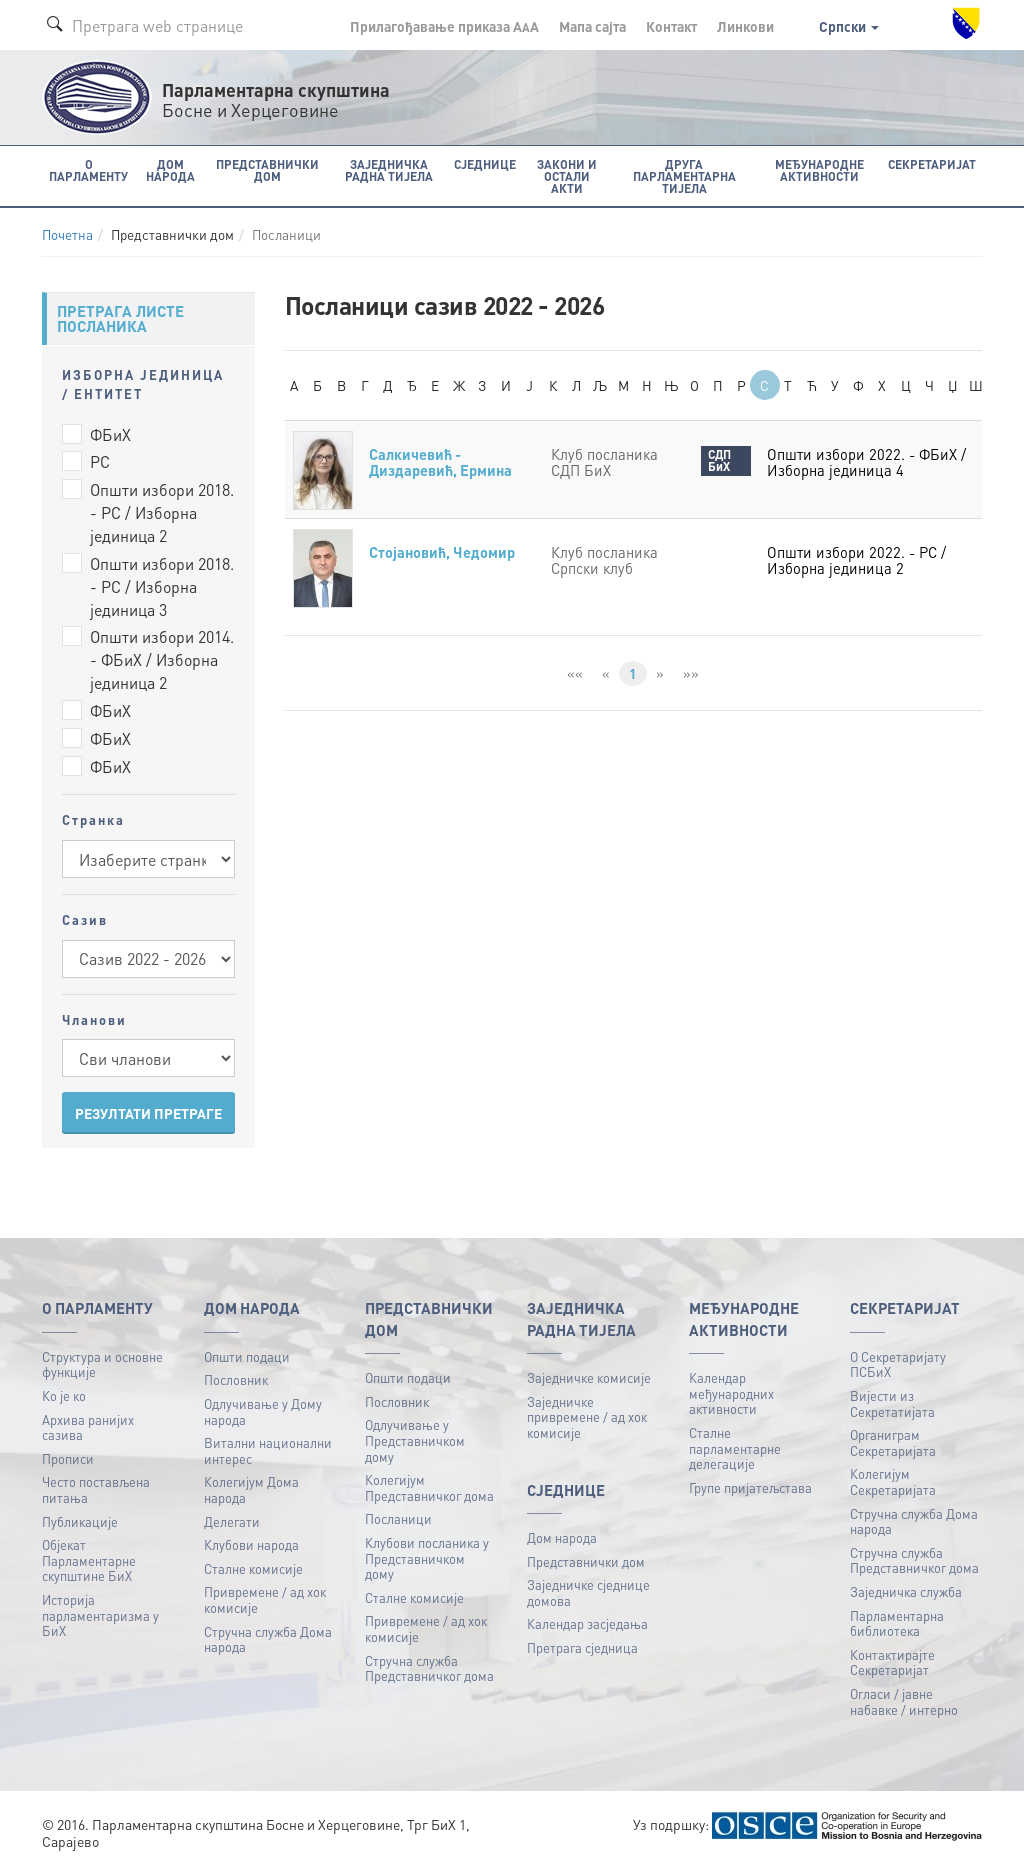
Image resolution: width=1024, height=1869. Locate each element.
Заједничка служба (906, 1591)
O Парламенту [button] (88, 169)
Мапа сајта (592, 26)
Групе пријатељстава (750, 1487)
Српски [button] (849, 26)
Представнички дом (586, 1560)
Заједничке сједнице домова (588, 1592)
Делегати (232, 1520)
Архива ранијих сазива (88, 1426)
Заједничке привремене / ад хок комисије (587, 1416)
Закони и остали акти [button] (562, 169)
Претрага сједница (582, 1647)
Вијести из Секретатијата (892, 1403)
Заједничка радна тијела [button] (386, 169)
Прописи (68, 1457)
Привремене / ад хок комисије (265, 1599)
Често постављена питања (96, 1489)
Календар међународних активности (731, 1393)
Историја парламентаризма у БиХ (100, 1615)
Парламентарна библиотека (897, 1622)
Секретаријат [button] (933, 163)
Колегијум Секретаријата (893, 1481)
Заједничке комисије (589, 1377)
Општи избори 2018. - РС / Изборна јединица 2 (162, 512)
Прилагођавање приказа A (444, 26)
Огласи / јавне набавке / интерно (904, 1701)
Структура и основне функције (102, 1363)
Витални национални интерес (268, 1450)
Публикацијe (80, 1520)
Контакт (671, 26)
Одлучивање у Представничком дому (415, 1440)
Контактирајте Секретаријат (892, 1662)
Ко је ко (64, 1395)
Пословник (236, 1379)
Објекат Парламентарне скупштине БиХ (89, 1560)
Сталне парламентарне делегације (735, 1448)
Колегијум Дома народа (251, 1489)
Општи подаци (247, 1355)
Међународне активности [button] (820, 169)
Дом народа (562, 1537)
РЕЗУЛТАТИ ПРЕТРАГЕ (148, 1113)
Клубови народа (251, 1544)
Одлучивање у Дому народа (263, 1411)
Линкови (745, 26)
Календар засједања (587, 1623)
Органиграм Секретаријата (893, 1442)
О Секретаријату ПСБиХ (898, 1363)
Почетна (67, 234)
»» (691, 673)
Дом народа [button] (170, 169)
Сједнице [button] (481, 163)
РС (100, 461)
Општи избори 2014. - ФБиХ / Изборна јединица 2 (162, 659)
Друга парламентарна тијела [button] (682, 175)
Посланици (398, 1518)
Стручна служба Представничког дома (429, 1667)
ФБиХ (110, 433)
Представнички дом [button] (265, 169)
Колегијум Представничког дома (429, 1487)
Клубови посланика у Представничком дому (427, 1558)
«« (575, 673)
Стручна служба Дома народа (268, 1638)
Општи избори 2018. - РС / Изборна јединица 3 (162, 586)
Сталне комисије (253, 1568)
